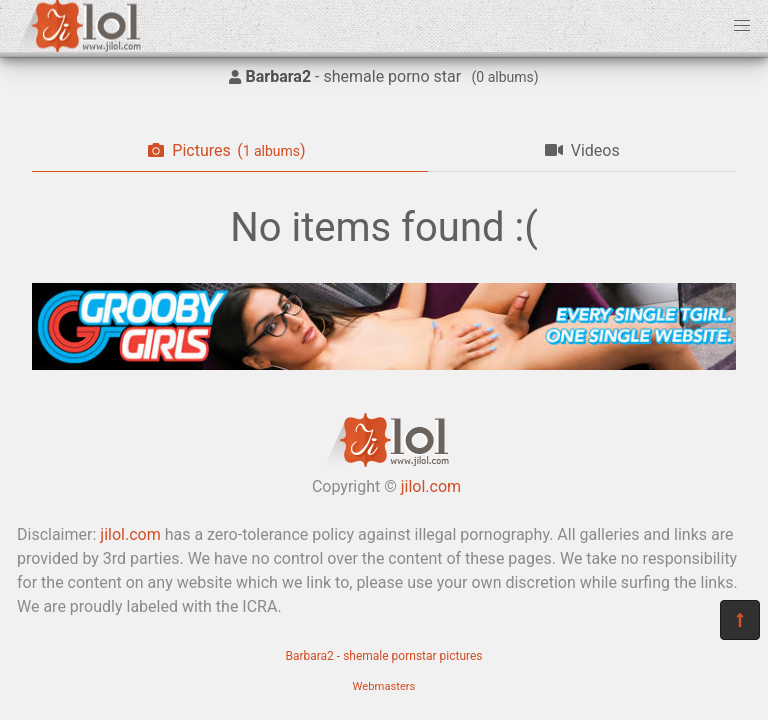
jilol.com (431, 486)
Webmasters (384, 686)
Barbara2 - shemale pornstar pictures (383, 656)
